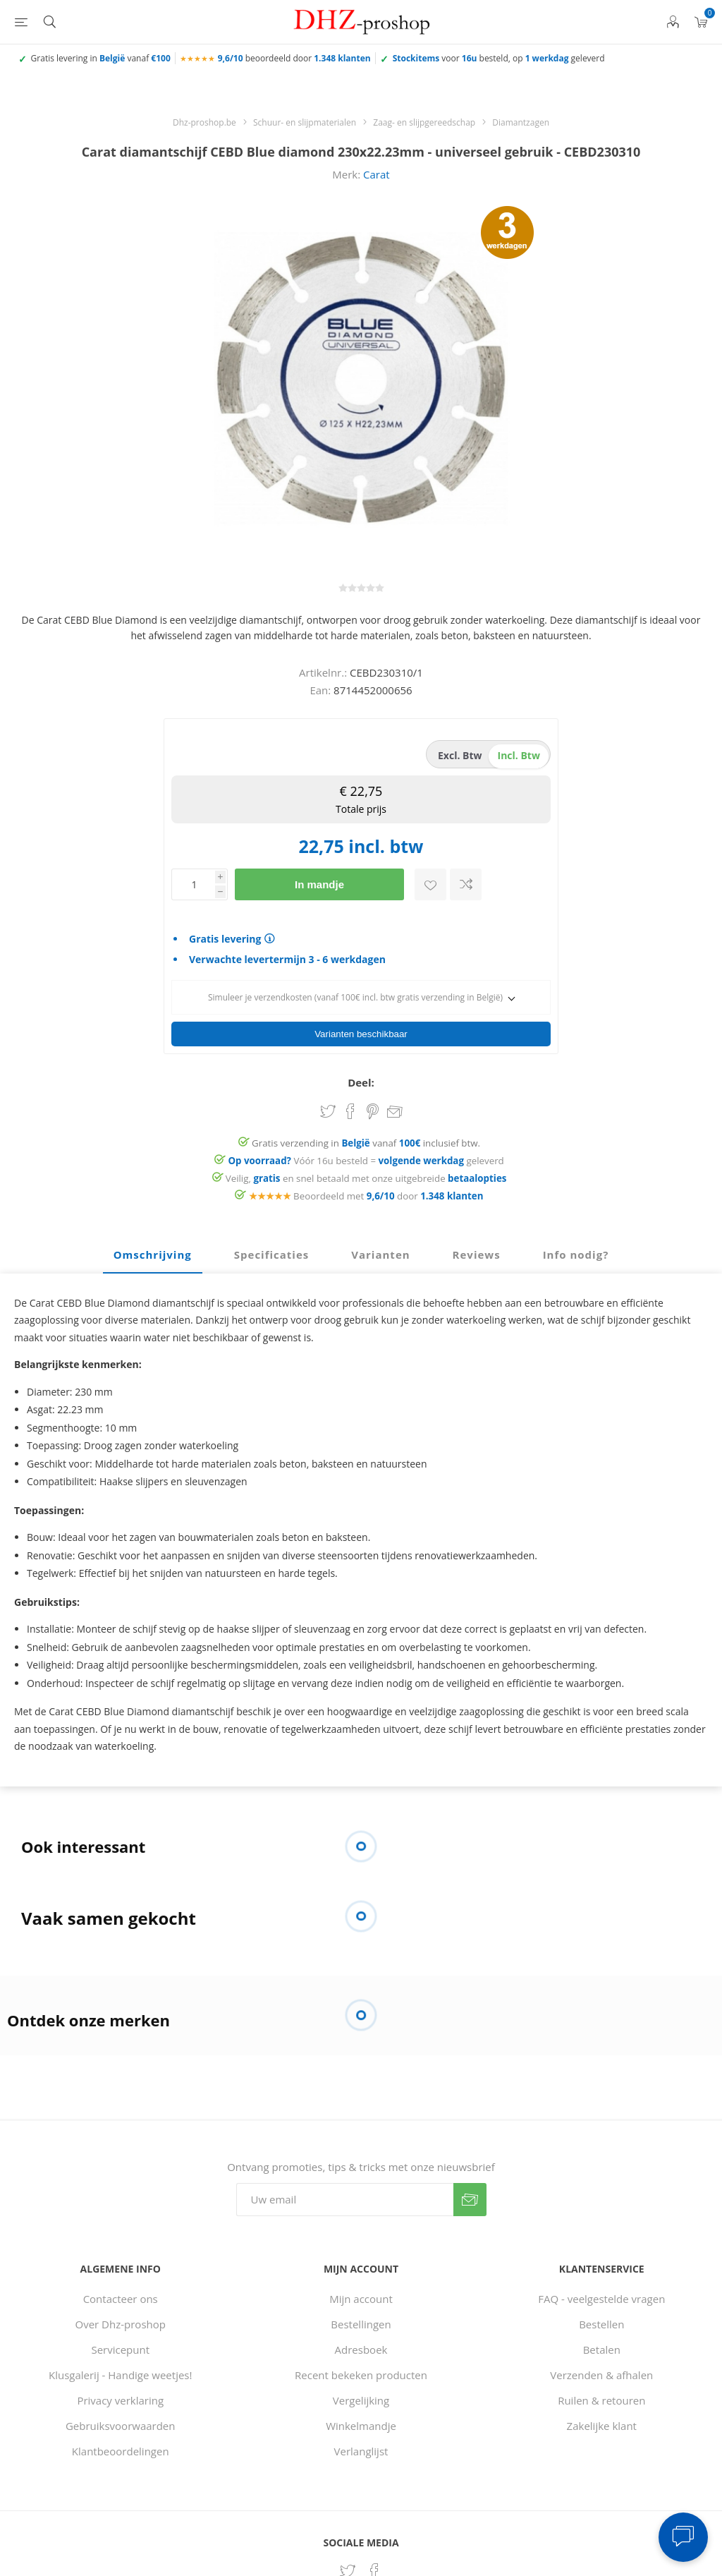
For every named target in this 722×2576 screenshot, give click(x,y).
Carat (376, 174)
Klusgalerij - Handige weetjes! (120, 2371)
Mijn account (361, 2294)
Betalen (601, 2345)
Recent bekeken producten (361, 2371)
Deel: (361, 1078)
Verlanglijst (361, 2447)
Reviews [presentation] (477, 1250)
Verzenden (470, 2195)
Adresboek (361, 2345)
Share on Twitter (328, 1107)
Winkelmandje (361, 2421)
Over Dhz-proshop (120, 2320)
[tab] (152, 1251)
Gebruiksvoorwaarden (121, 2421)
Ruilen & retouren (601, 2396)
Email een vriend (395, 1108)
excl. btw (460, 755)
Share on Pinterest (372, 1107)
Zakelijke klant (602, 2421)
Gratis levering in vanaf (101, 58)
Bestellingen (361, 2320)
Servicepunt (120, 2345)
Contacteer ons (120, 2294)
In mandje (319, 884)
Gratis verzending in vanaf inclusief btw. (366, 1138)
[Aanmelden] (344, 2195)
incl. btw (519, 755)
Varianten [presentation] (380, 1250)
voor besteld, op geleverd (499, 58)
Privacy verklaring (120, 2396)
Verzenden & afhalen (601, 2371)
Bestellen (601, 2320)
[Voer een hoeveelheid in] (193, 884)
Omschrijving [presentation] (153, 1250)
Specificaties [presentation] (271, 1250)
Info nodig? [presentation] (576, 1250)
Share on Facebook (350, 1107)
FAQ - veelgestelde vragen (601, 2294)
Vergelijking (361, 2396)
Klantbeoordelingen (120, 2447)
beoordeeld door (294, 58)
